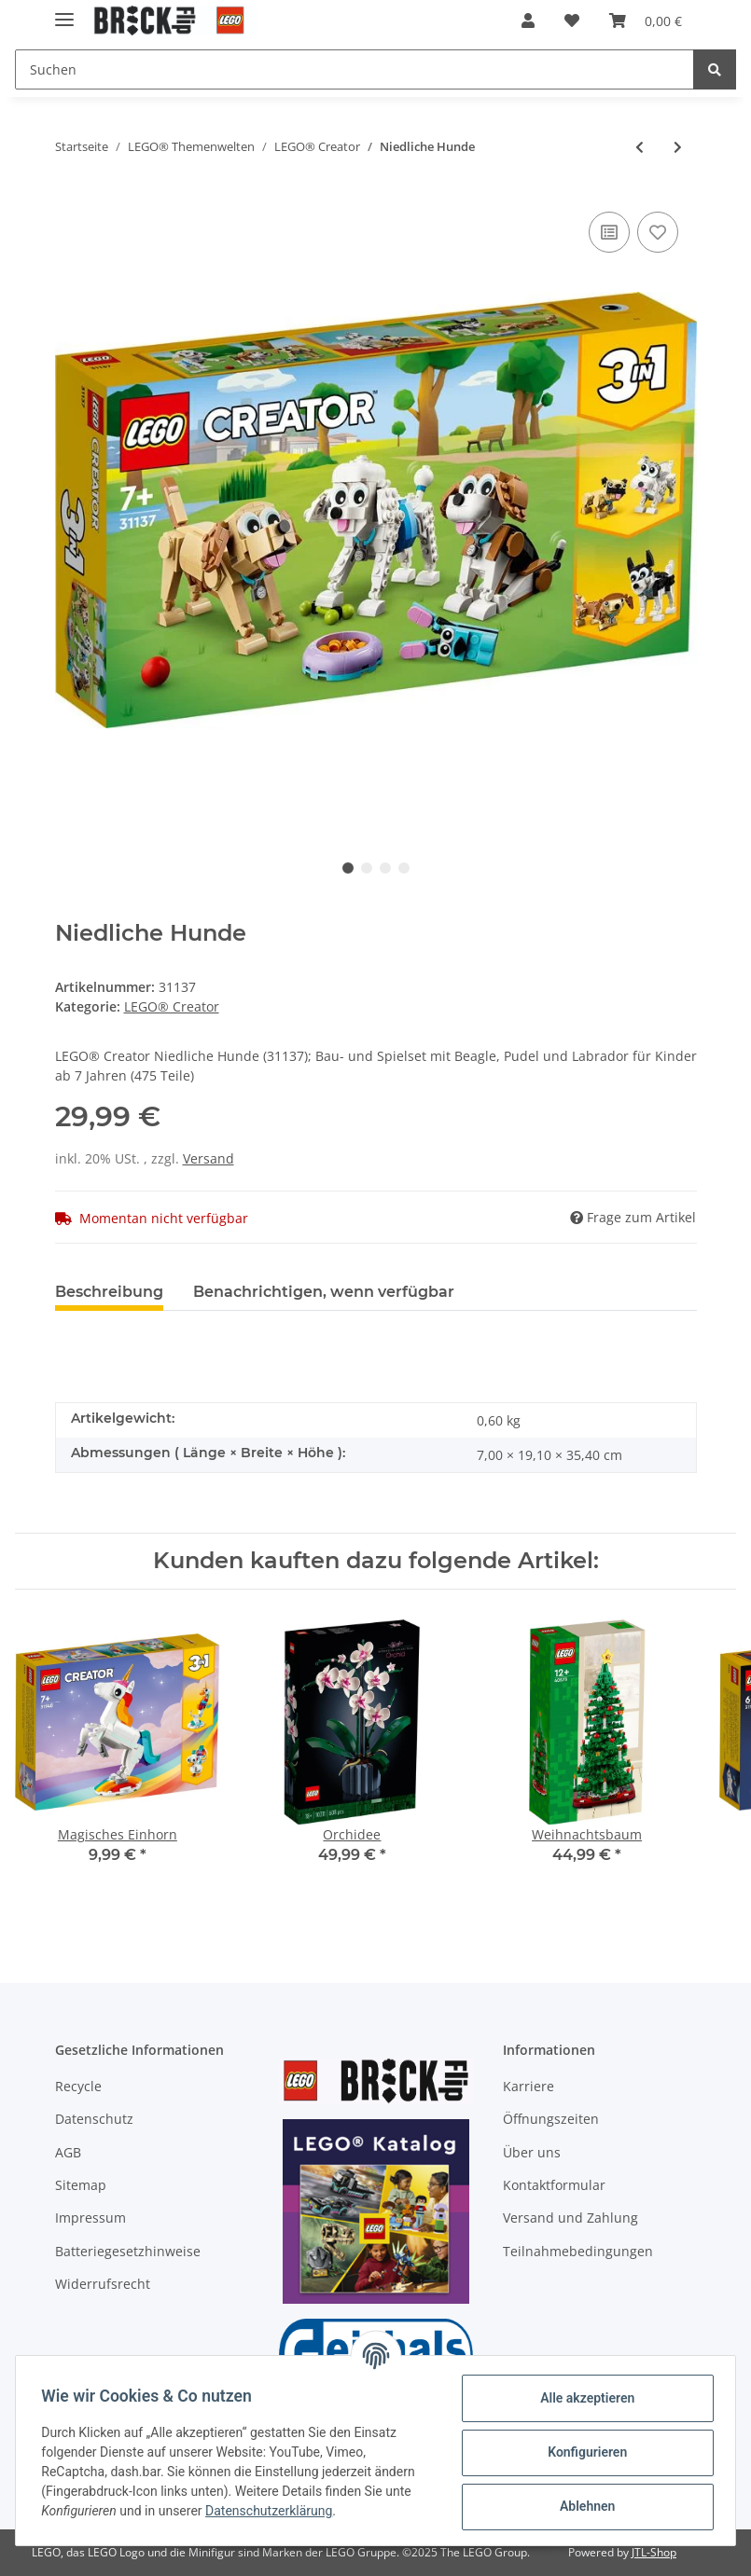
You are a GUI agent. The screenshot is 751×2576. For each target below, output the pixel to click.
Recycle (78, 2086)
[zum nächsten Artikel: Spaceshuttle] (678, 147)
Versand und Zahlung (570, 2217)
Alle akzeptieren (582, 2397)
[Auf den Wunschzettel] (657, 232)
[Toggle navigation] (64, 11)
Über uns (532, 2152)
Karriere (528, 2086)
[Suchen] (354, 69)
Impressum (90, 2217)
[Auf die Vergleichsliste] (609, 232)
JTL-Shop (654, 2552)
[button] (528, 20)
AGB (68, 2152)
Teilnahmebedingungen (578, 2251)
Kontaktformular (554, 2185)
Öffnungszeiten (551, 2119)
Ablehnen (582, 2506)
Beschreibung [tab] (109, 1292)
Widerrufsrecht (102, 2284)
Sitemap (80, 2185)
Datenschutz (94, 2119)
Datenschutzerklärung (273, 2510)
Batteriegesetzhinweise (128, 2251)
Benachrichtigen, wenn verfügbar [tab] (323, 1292)
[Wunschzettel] (571, 20)
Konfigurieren (582, 2452)
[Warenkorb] (645, 20)
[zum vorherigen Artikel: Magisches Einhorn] (639, 147)
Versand (208, 1158)
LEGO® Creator (171, 1006)
